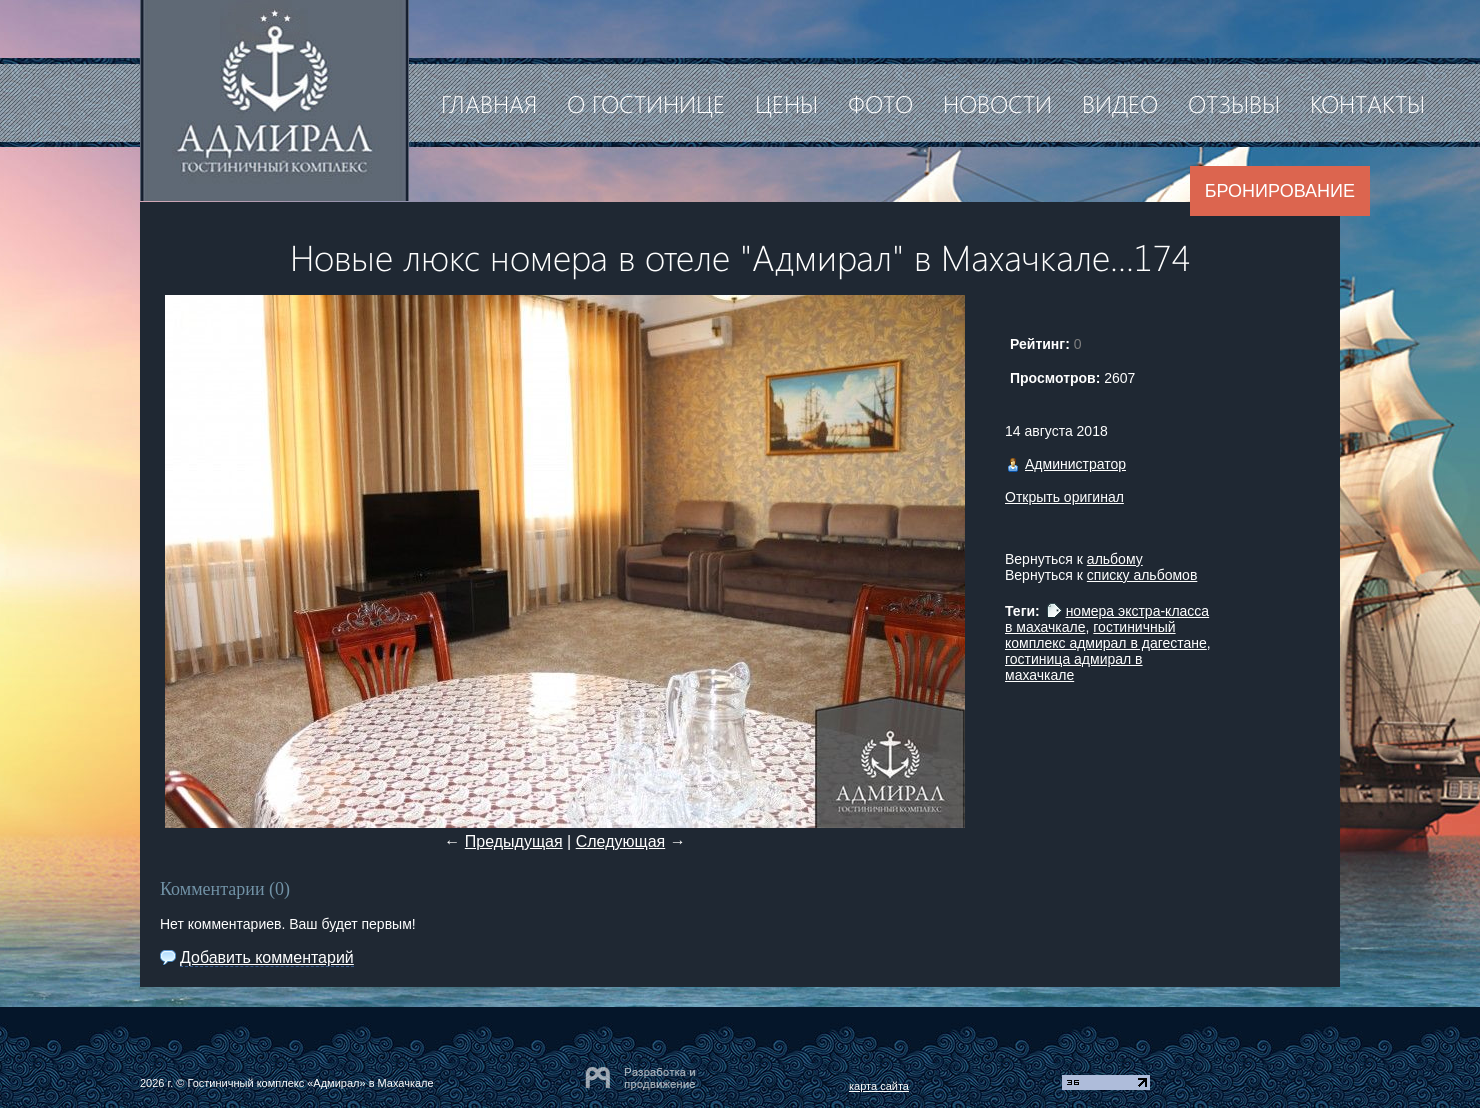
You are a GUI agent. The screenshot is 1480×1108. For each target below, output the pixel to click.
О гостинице (646, 103)
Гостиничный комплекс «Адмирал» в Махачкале (310, 1083)
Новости (997, 103)
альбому (1115, 559)
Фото (880, 103)
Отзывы (1234, 103)
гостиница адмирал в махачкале (1074, 667)
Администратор (1075, 464)
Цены (786, 103)
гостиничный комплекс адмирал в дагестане (1106, 635)
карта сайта (879, 1086)
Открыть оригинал (1064, 497)
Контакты (1367, 103)
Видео (1120, 103)
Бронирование (1280, 191)
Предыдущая (514, 841)
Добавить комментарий (267, 957)
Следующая (621, 841)
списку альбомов (1142, 575)
